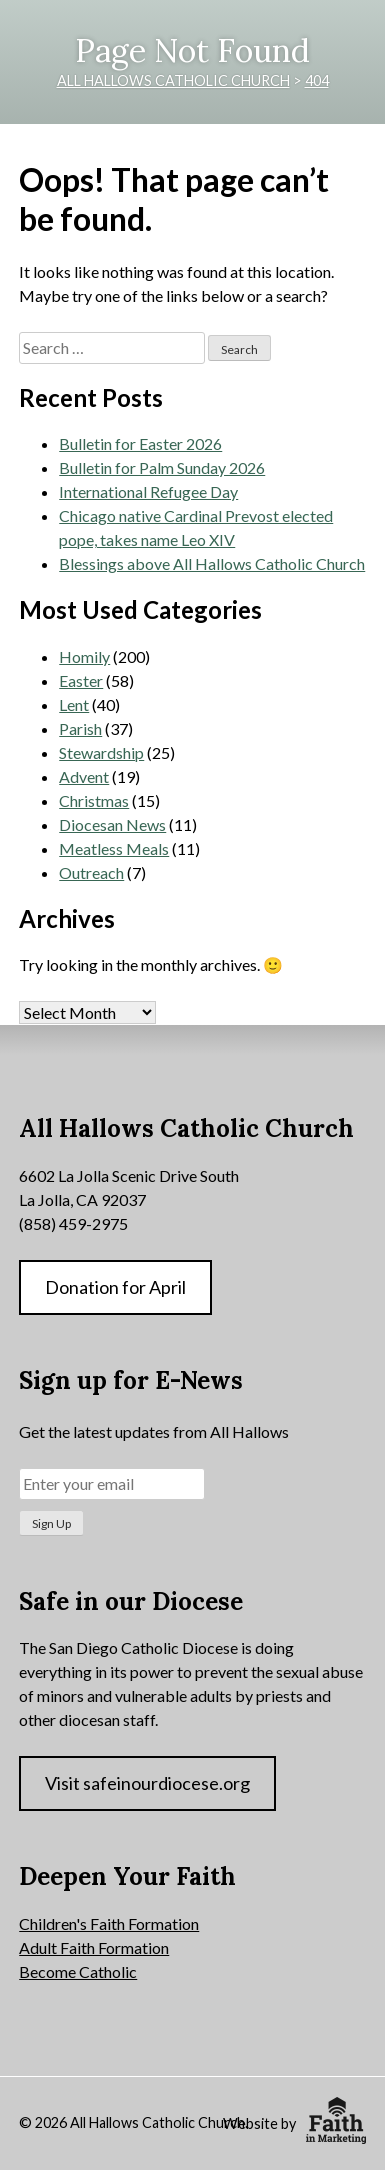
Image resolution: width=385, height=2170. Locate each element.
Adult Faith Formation (94, 1947)
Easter (81, 680)
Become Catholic (78, 1971)
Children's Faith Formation (109, 1923)
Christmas (94, 800)
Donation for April (115, 1287)
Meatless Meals (114, 848)
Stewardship (101, 752)
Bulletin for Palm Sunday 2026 (162, 467)
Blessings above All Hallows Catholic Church (212, 563)
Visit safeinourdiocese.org (147, 1783)
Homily (84, 656)
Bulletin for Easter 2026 (140, 443)
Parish (80, 728)
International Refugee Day (148, 491)
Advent (84, 776)
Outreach (91, 872)
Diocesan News (112, 824)
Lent (74, 704)
